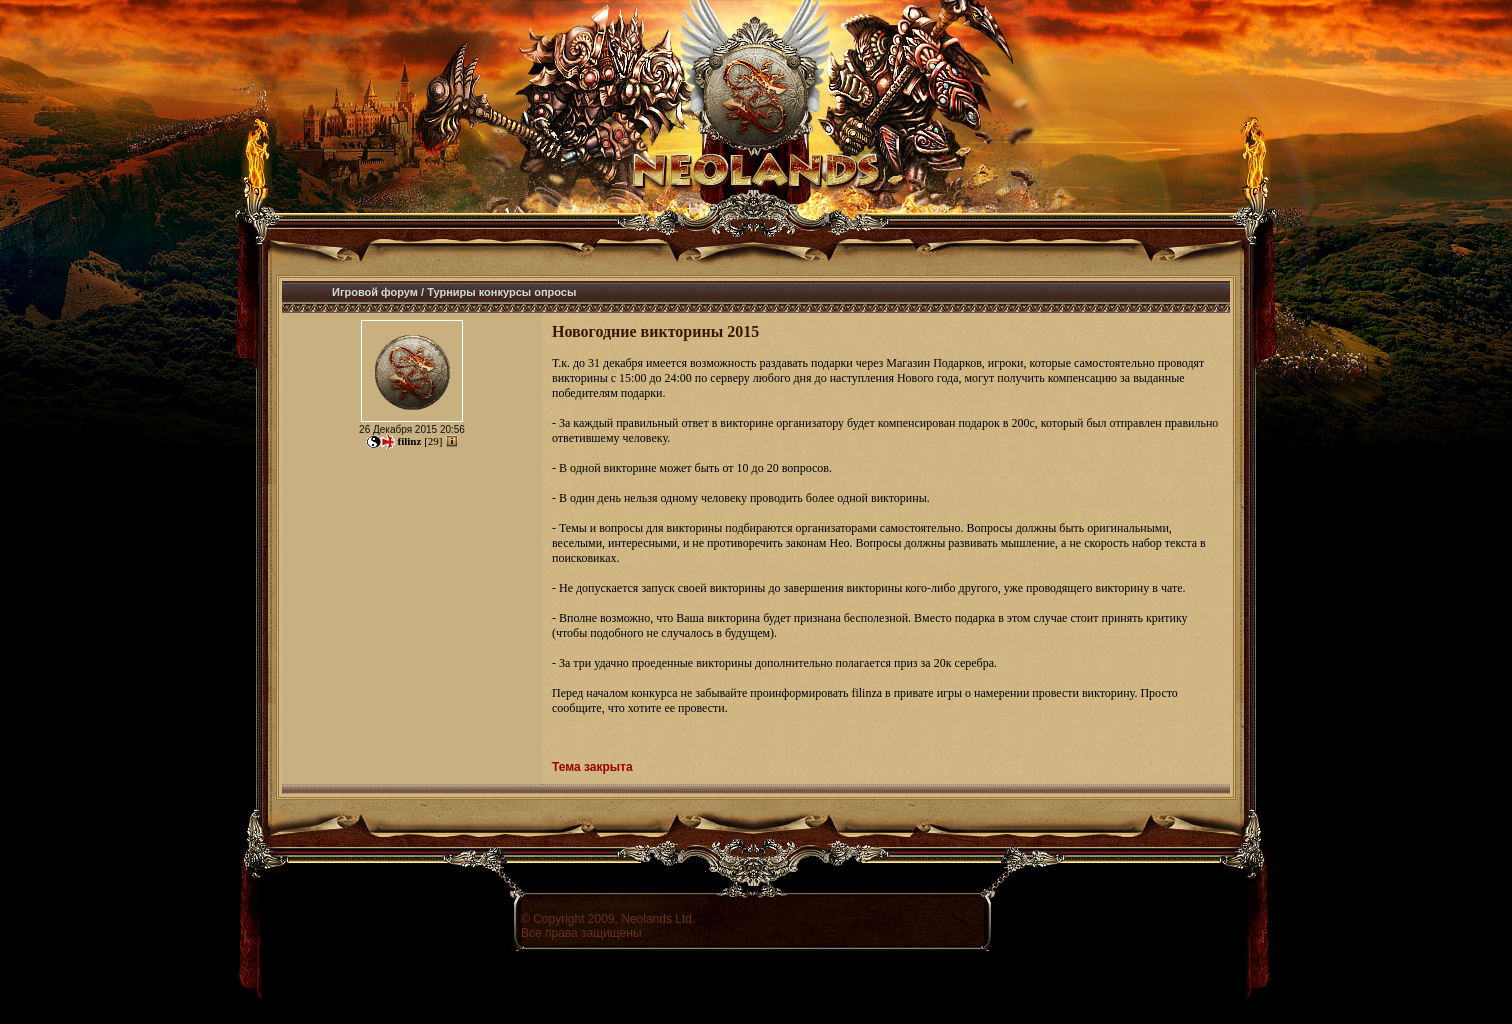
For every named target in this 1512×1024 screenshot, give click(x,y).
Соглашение (607, 905)
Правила (545, 905)
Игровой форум (375, 292)
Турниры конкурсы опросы (501, 292)
